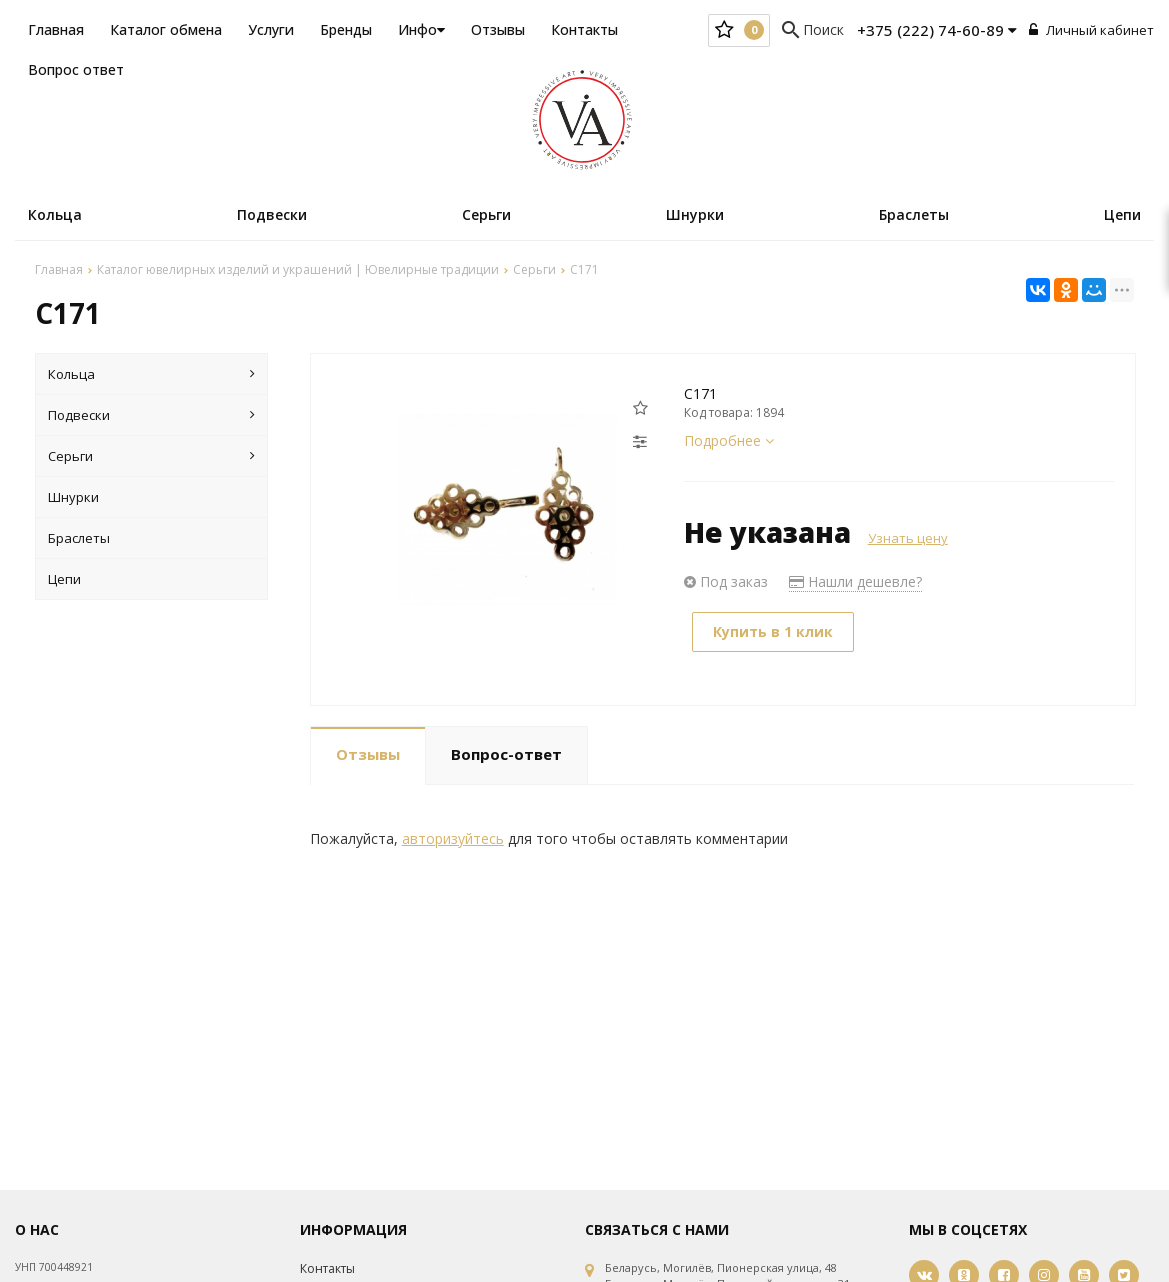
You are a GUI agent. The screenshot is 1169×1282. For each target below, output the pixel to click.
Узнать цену (908, 538)
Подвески (272, 214)
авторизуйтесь (453, 838)
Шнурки (695, 214)
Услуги (271, 29)
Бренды (346, 29)
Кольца (55, 214)
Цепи (1122, 214)
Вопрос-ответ (506, 754)
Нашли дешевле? (855, 581)
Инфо (421, 29)
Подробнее (729, 440)
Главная (56, 29)
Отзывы (498, 29)
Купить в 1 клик (773, 631)
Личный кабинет (1091, 30)
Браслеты (914, 214)
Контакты (584, 29)
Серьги (486, 214)
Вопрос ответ (76, 69)
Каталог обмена (166, 29)
